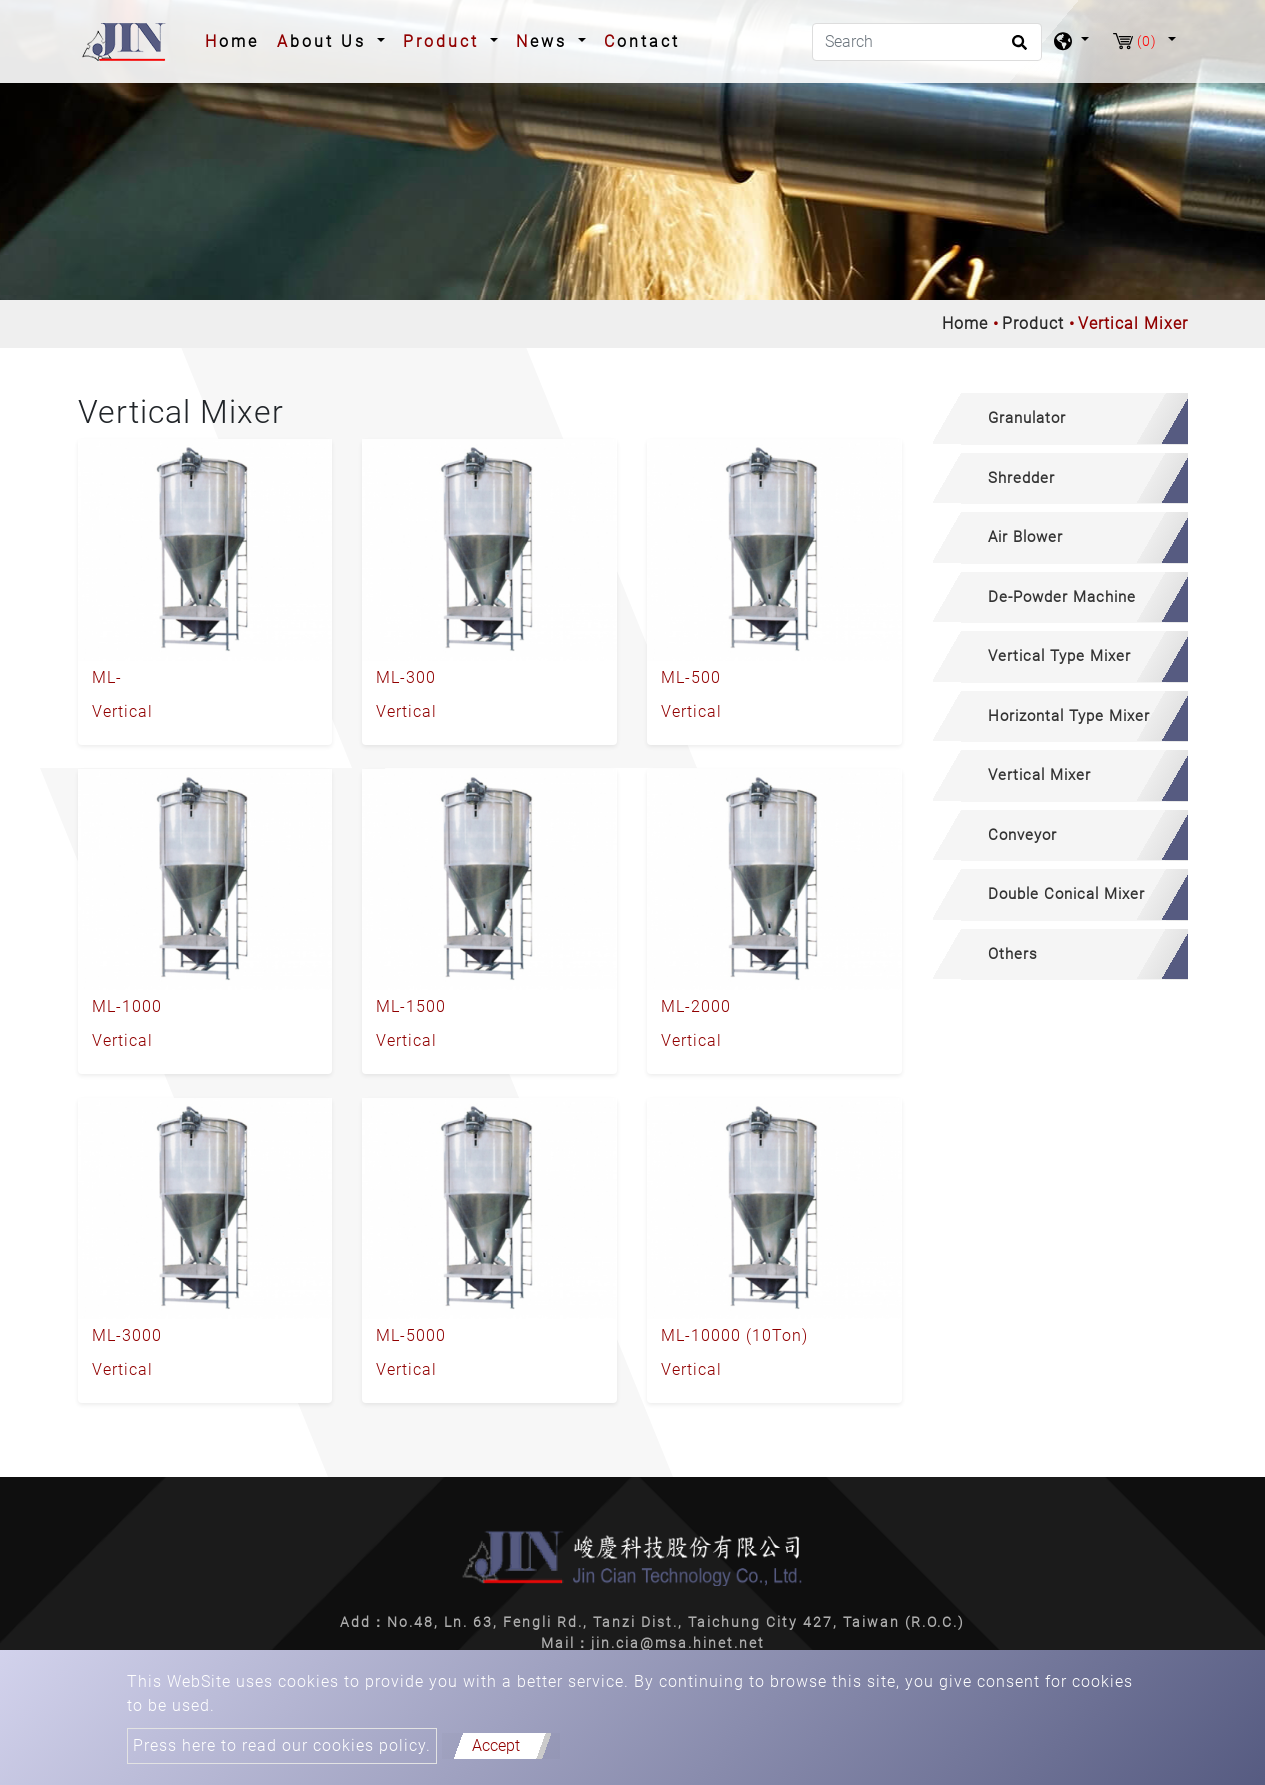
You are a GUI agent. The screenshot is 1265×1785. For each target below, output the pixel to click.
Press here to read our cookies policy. (282, 1745)
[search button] (1016, 49)
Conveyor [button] (1022, 835)
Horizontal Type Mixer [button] (1069, 716)
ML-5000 (411, 1335)
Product (1033, 323)
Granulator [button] (1027, 418)
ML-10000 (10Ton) (734, 1335)
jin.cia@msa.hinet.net (678, 1643)
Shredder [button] (1021, 478)
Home (236, 40)
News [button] (545, 41)
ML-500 (691, 677)
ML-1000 (127, 1006)
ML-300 (406, 677)
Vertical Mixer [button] (1039, 775)
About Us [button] (325, 41)
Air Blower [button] (1025, 537)
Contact (642, 41)
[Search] (927, 42)
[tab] (1060, 419)
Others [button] (1013, 954)
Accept (496, 1745)
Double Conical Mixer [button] (1066, 894)
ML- (107, 677)
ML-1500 (411, 1006)
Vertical (122, 711)
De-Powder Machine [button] (1062, 597)
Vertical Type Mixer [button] (1059, 656)
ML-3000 (127, 1335)
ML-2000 (696, 1006)
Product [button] (444, 41)
